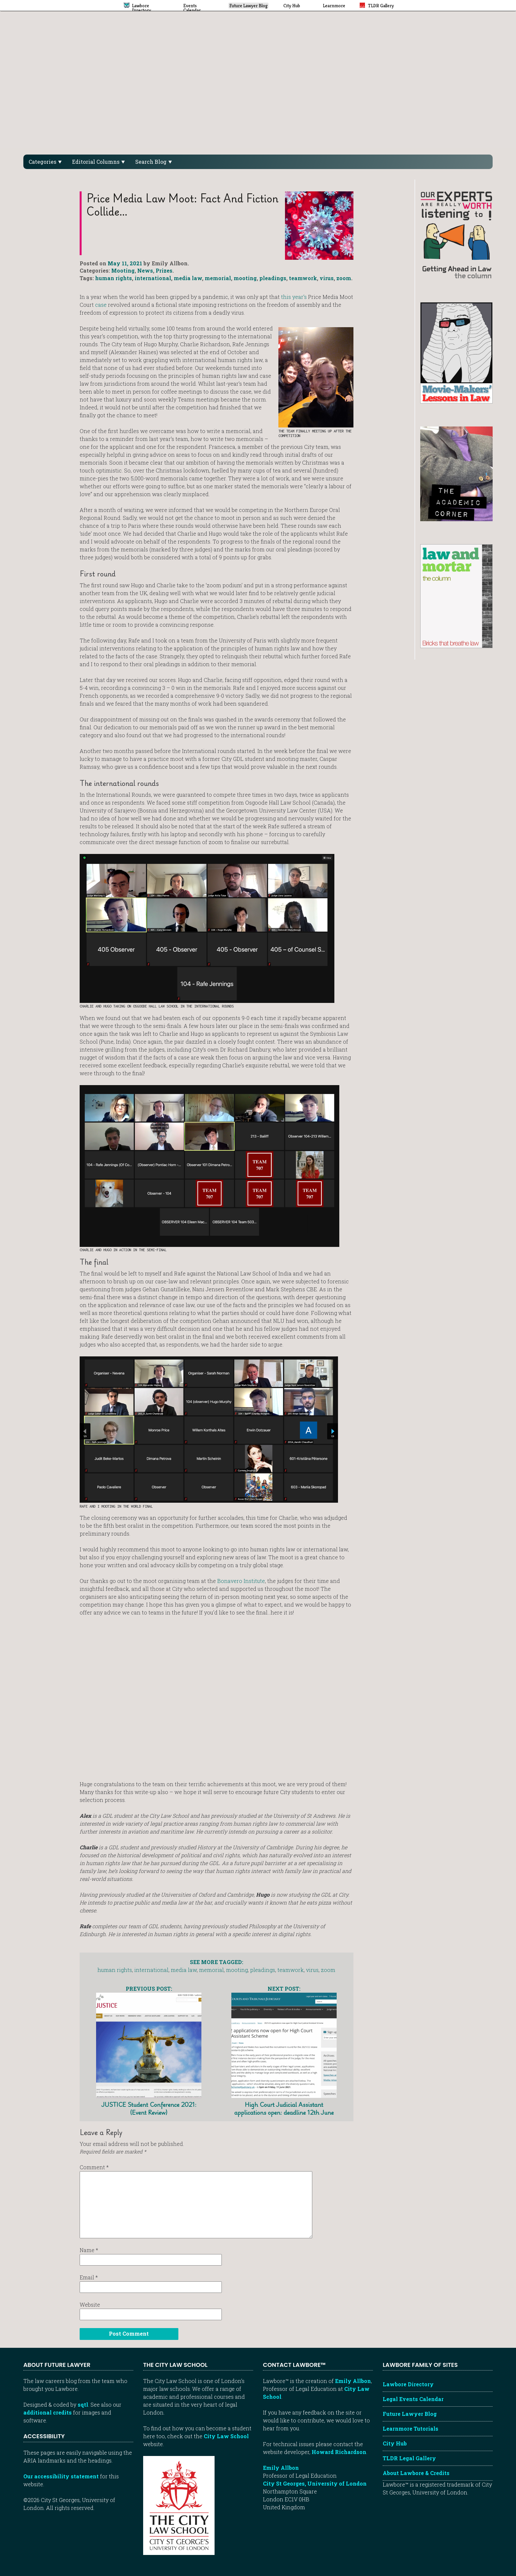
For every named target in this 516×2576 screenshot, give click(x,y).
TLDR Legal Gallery (409, 2458)
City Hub (395, 2443)
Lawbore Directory (408, 2384)
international (153, 278)
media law (188, 278)
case (101, 304)
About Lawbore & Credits (416, 2472)
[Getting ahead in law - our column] (456, 234)
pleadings (272, 278)
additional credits (47, 2412)
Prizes (164, 270)
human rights (113, 278)
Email (89, 2277)
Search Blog (153, 161)
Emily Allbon (353, 2380)
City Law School (226, 2436)
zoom (343, 278)
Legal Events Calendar (413, 2398)
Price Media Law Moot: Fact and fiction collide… (182, 204)
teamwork (303, 278)
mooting (245, 278)
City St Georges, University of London (315, 2483)
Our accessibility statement (61, 2476)
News (145, 270)
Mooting (123, 270)
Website (90, 2304)
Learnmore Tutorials (410, 2428)
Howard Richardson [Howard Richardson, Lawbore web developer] (339, 2451)
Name (89, 2250)
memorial (218, 278)
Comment (94, 2167)
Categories (45, 161)
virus (327, 278)
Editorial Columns (98, 161)
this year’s (294, 296)
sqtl (83, 2404)
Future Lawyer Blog (410, 2413)
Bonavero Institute (241, 1580)
